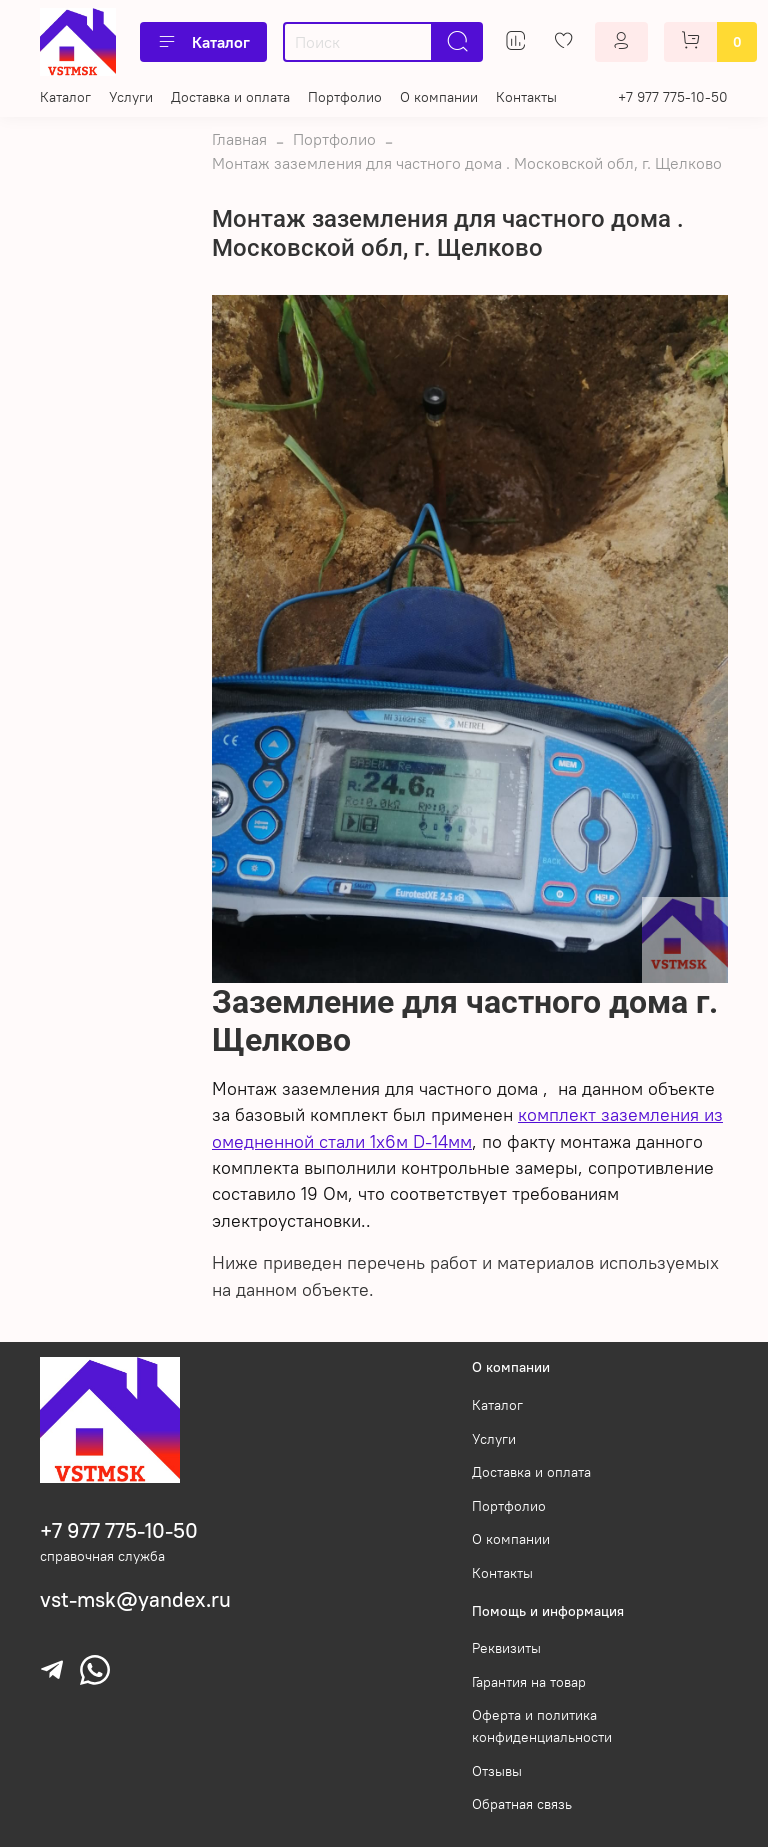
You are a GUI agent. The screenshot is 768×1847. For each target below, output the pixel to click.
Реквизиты (506, 1648)
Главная (239, 139)
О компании (439, 97)
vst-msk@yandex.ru (135, 1599)
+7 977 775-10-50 (673, 97)
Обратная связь (522, 1804)
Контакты (526, 97)
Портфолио (345, 97)
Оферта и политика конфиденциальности (542, 1726)
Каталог (203, 42)
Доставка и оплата (230, 97)
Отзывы (497, 1771)
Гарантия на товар (529, 1682)
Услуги (131, 97)
